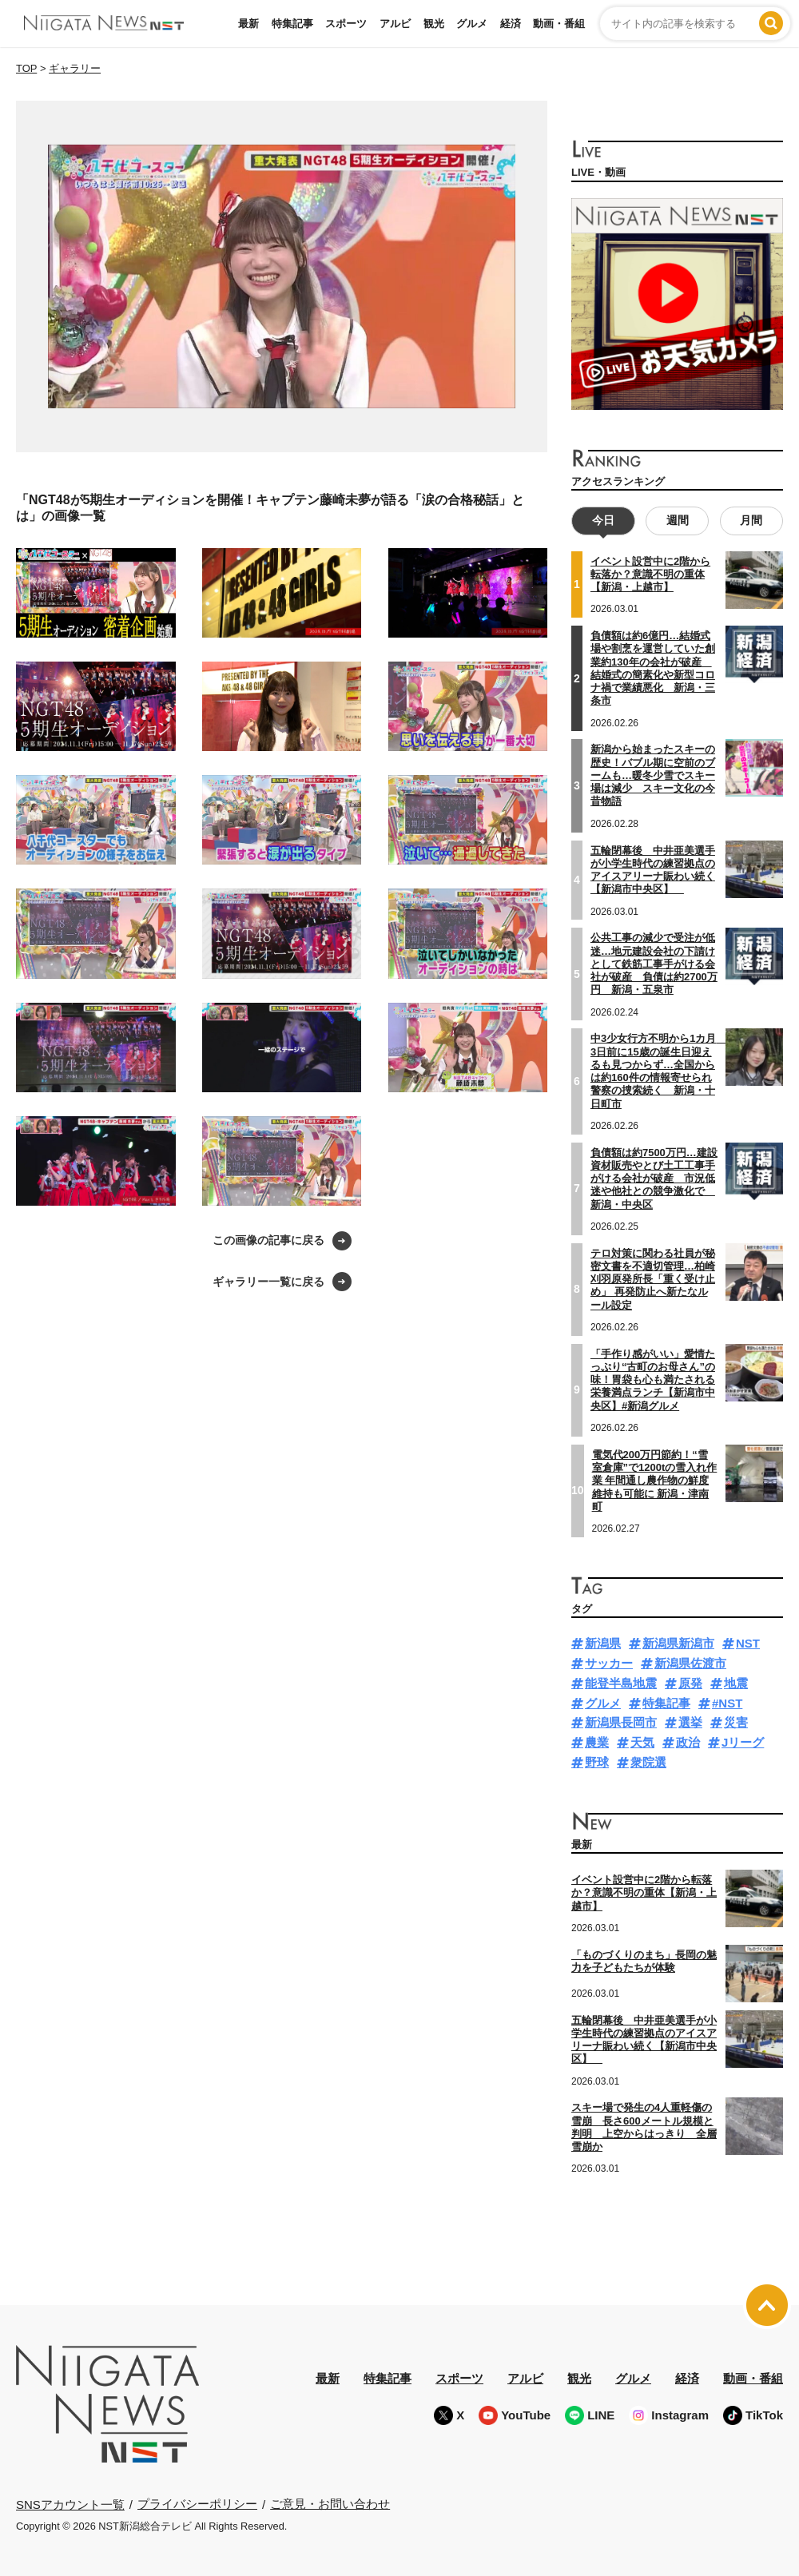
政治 (688, 1742)
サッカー (609, 1663)
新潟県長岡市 (621, 1722)
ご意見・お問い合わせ (330, 2503)
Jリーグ (742, 1742)
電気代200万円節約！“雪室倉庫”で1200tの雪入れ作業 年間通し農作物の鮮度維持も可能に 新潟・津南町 (655, 1481)
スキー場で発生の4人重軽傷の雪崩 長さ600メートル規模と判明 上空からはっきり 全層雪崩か (644, 2127)
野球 (597, 1762)
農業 (597, 1742)
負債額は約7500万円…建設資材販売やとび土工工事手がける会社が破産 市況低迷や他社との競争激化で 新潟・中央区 (654, 1178)
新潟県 (603, 1643)
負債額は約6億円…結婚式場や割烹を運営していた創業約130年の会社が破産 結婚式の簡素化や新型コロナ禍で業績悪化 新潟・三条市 (652, 668)
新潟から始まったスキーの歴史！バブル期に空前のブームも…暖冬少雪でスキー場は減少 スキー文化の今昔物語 (652, 775)
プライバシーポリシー (197, 2503)
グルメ (471, 24)
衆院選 (648, 1762)
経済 (510, 24)
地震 (736, 1683)
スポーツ (346, 24)
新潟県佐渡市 (690, 1663)
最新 (248, 24)
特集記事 (292, 24)
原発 (690, 1683)
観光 (433, 24)
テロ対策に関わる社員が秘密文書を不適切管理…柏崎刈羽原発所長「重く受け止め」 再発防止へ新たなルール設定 (652, 1279)
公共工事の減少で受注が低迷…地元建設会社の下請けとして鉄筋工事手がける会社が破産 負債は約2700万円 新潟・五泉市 (654, 964)
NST (748, 1643)
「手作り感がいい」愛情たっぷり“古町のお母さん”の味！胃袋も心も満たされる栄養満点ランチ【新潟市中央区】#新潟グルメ (652, 1380)
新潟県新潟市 (678, 1643)
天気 (642, 1742)
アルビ (395, 24)
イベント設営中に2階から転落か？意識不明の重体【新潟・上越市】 (650, 574)
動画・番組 (559, 24)
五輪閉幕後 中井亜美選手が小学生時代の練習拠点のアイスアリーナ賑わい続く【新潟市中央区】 (652, 869)
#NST (727, 1703)
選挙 (690, 1722)
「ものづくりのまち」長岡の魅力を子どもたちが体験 (644, 1961)
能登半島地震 (621, 1683)
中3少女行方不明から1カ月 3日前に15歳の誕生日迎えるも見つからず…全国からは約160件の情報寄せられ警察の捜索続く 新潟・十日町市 (658, 1070)
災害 (736, 1722)
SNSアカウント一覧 (70, 2503)
